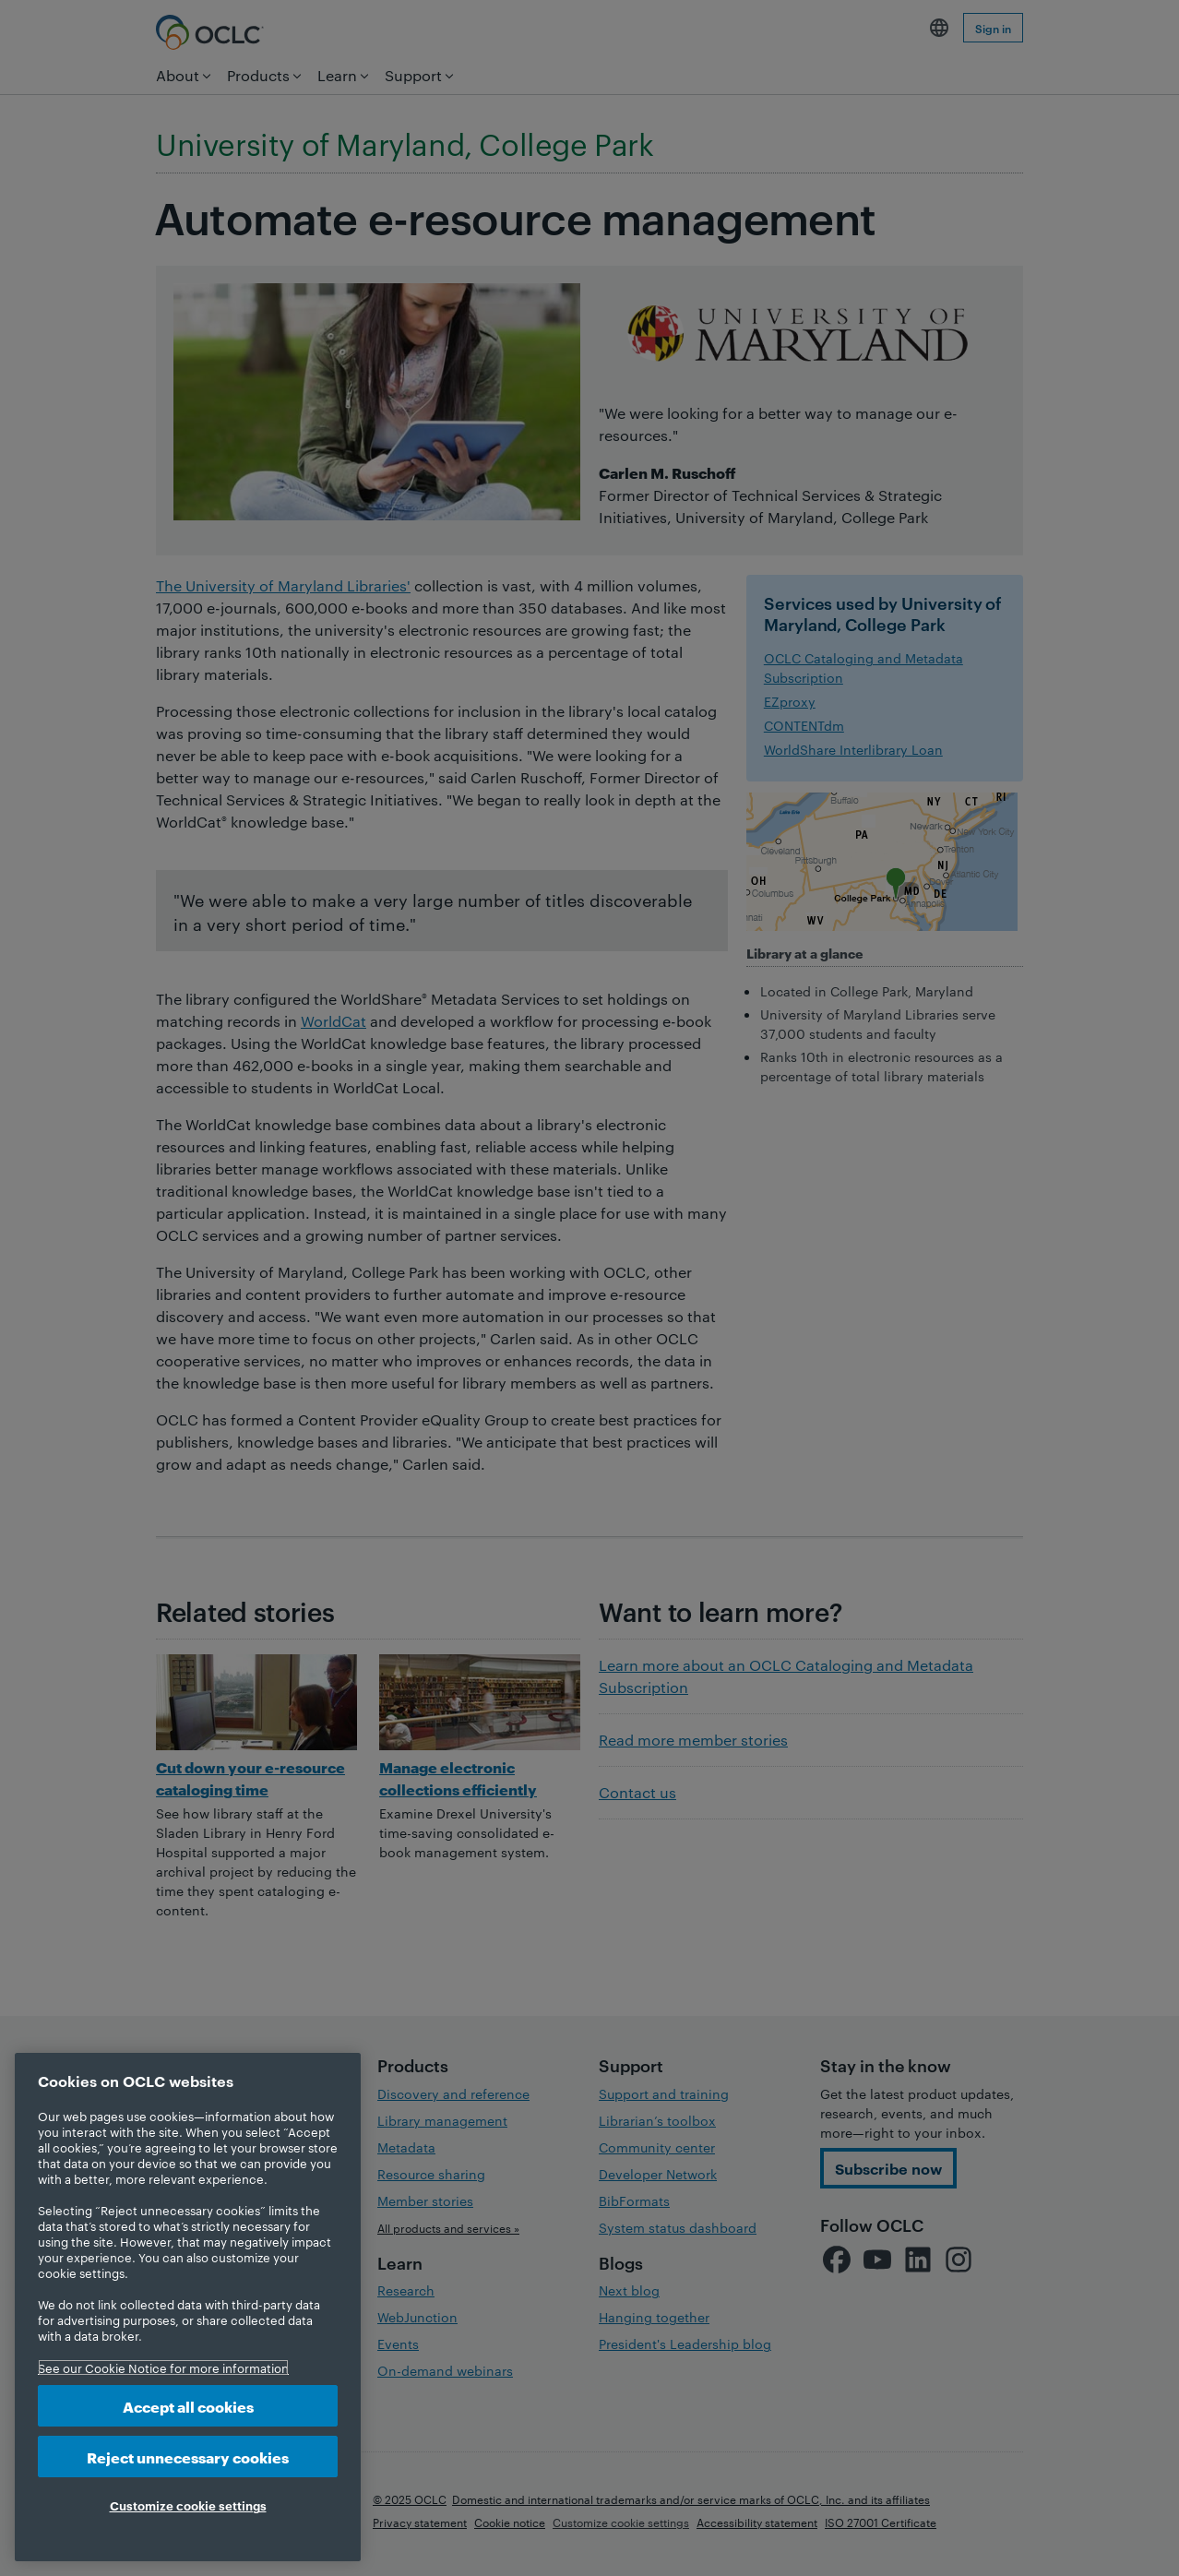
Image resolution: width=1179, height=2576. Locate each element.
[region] (188, 2307)
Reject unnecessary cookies (188, 2456)
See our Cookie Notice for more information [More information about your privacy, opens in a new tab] (163, 2367)
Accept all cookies (188, 2405)
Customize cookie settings (188, 2505)
